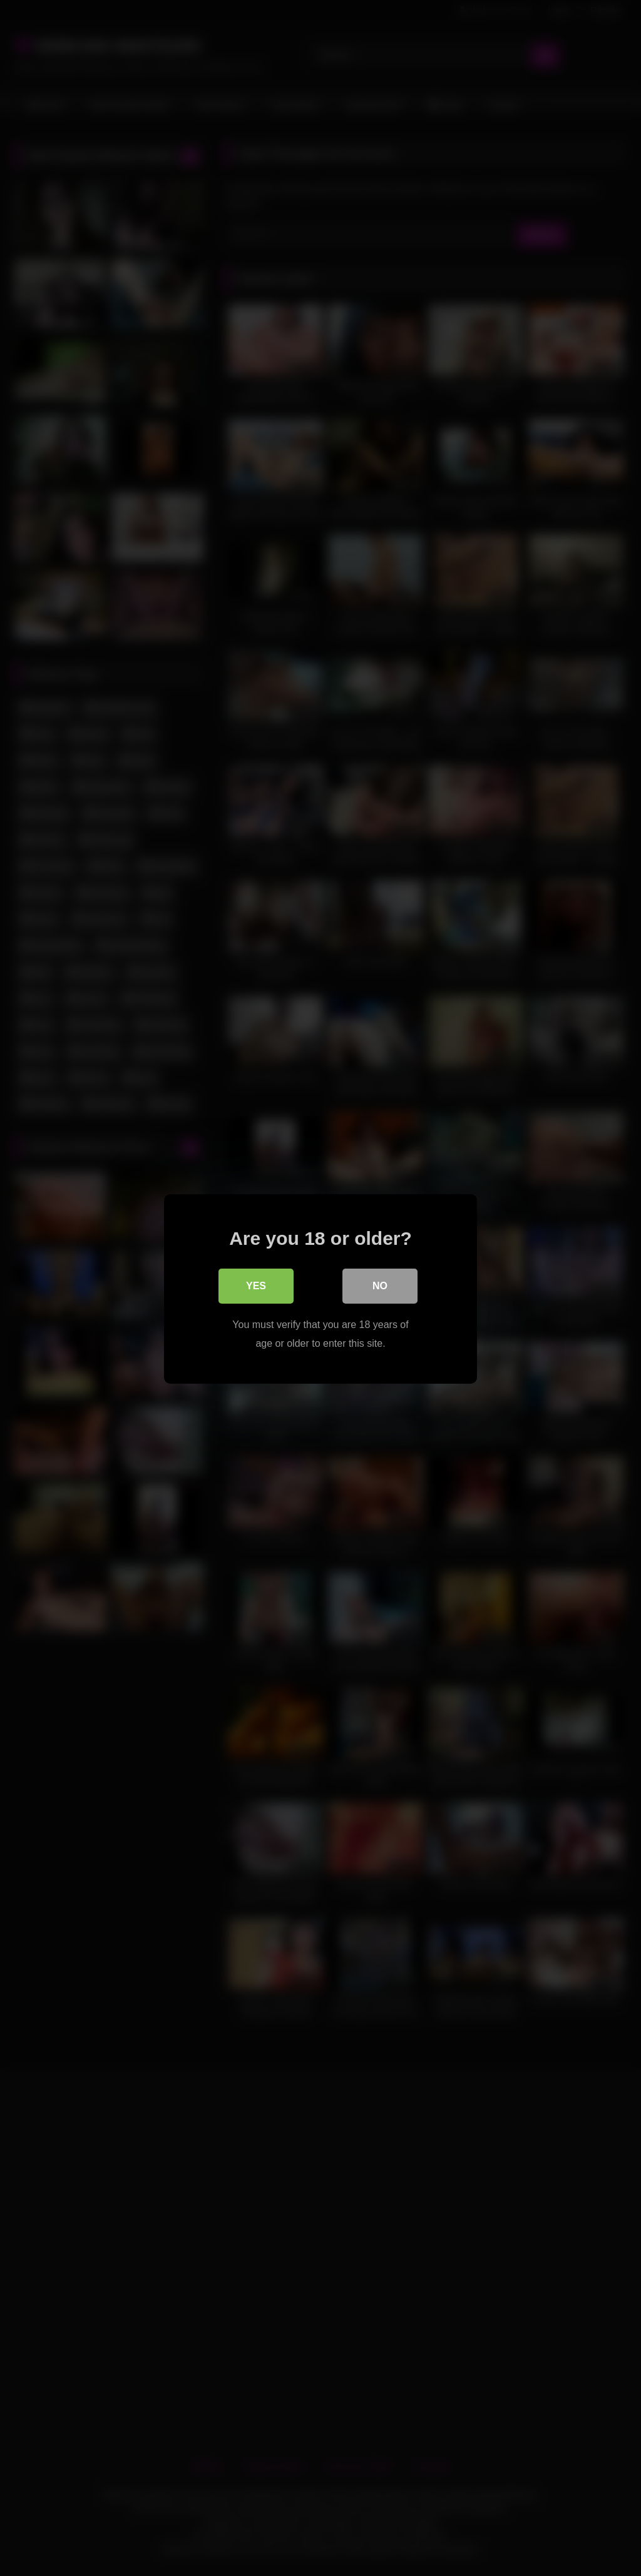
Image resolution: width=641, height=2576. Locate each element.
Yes (256, 1284)
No (379, 1284)
